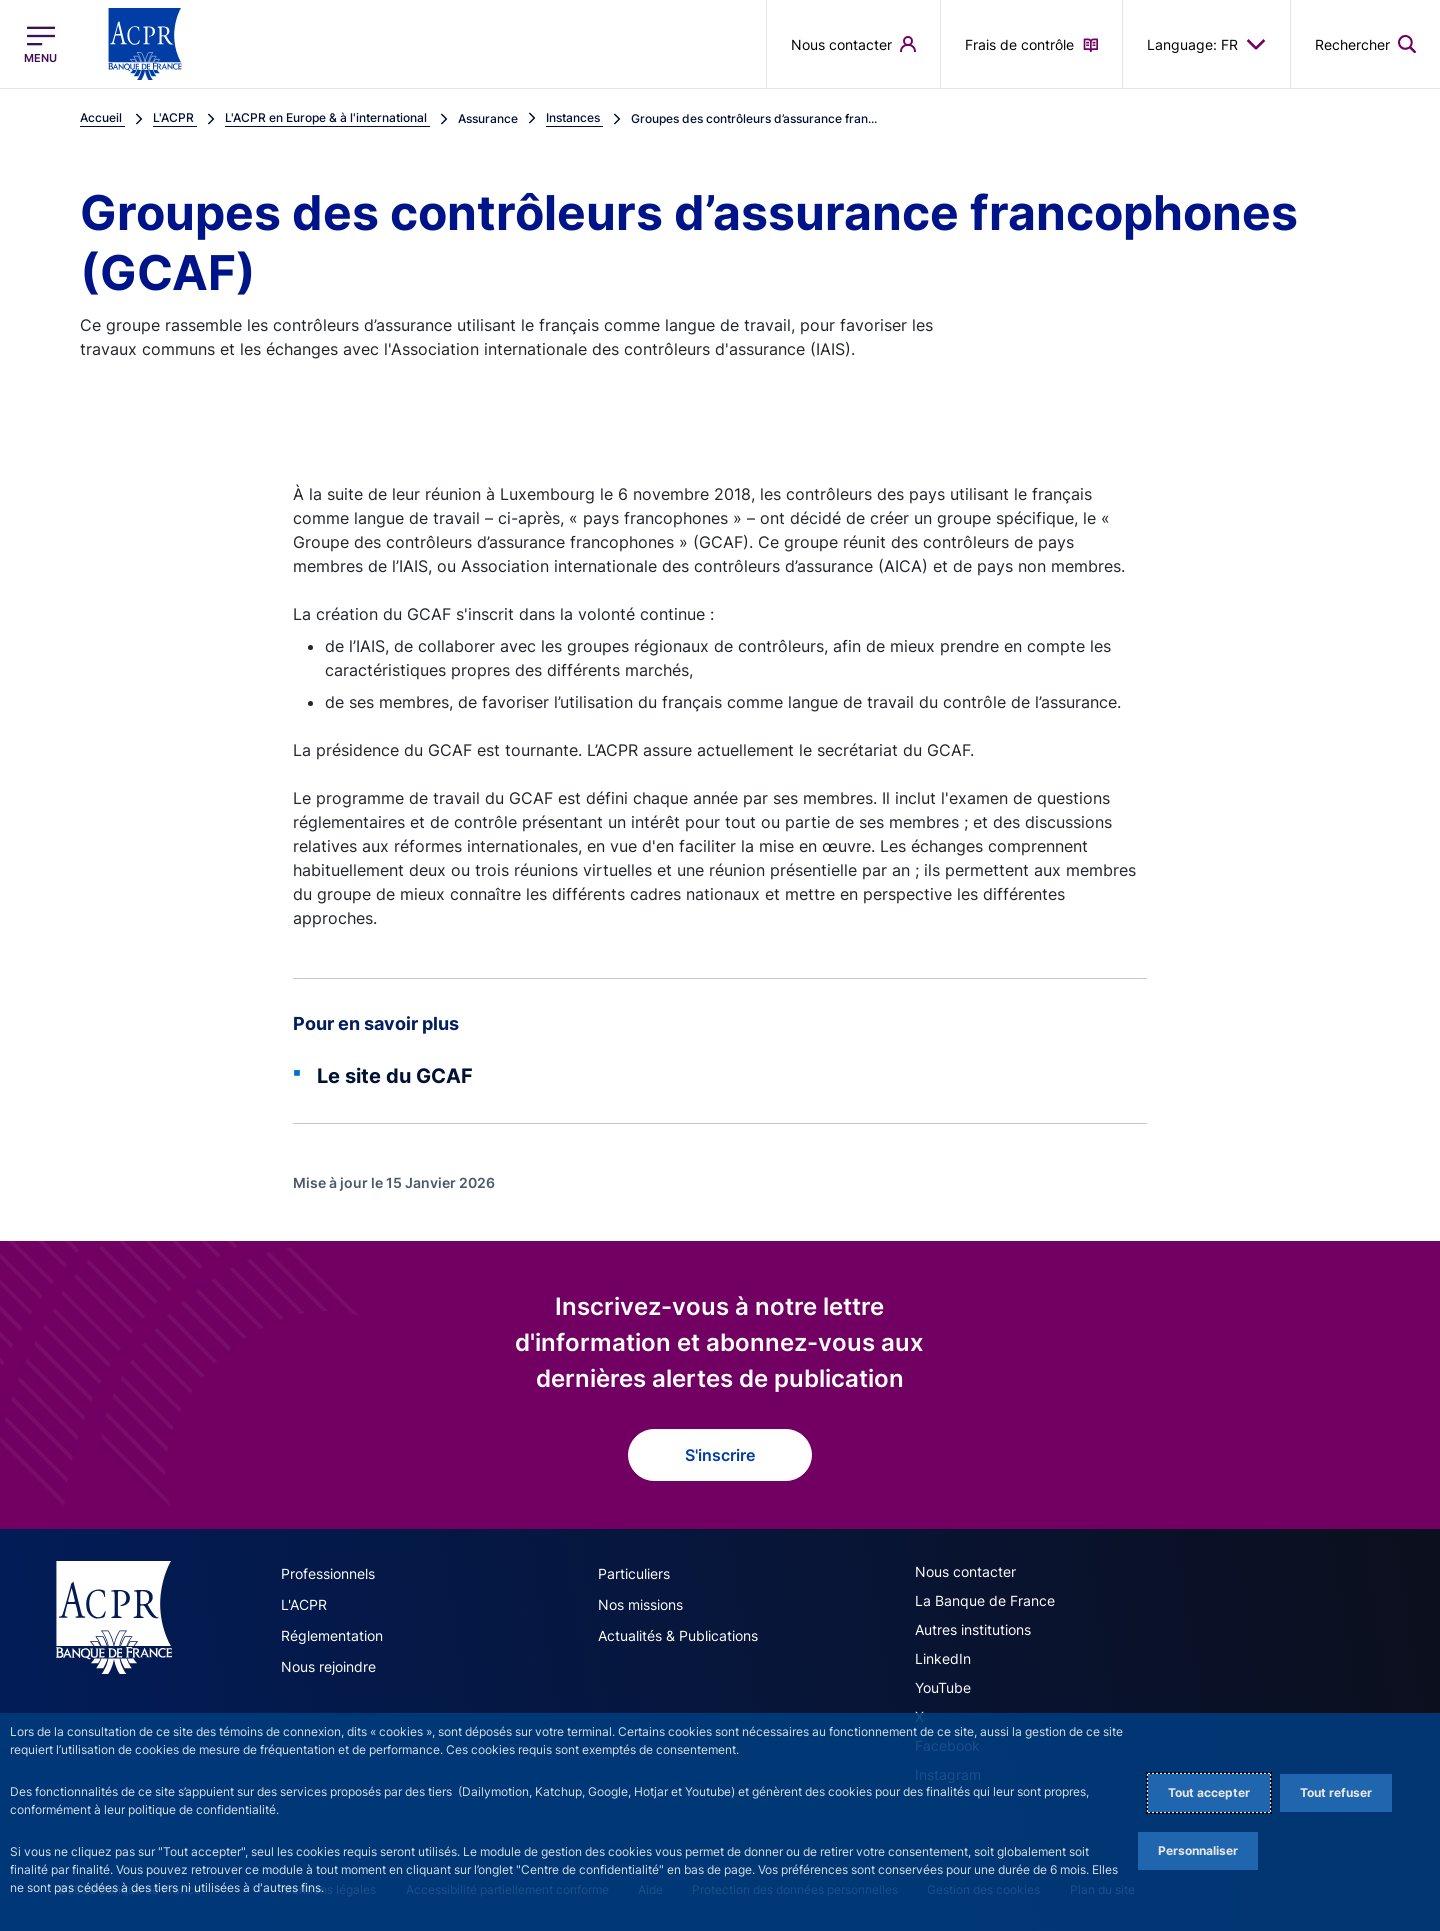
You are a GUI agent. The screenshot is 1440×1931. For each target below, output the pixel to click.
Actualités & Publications (678, 1635)
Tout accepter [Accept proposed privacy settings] (1209, 1792)
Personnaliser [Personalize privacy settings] (1198, 1850)
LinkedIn (943, 1658)
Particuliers (634, 1573)
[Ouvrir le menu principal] (40, 44)
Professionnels (328, 1573)
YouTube (943, 1687)
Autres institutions (973, 1629)
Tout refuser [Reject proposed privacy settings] (1336, 1792)
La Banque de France (985, 1600)
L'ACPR (304, 1604)
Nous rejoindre (328, 1666)
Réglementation (332, 1635)
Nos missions (640, 1604)
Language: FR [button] (1206, 44)
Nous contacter (965, 1571)
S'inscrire (720, 1455)
